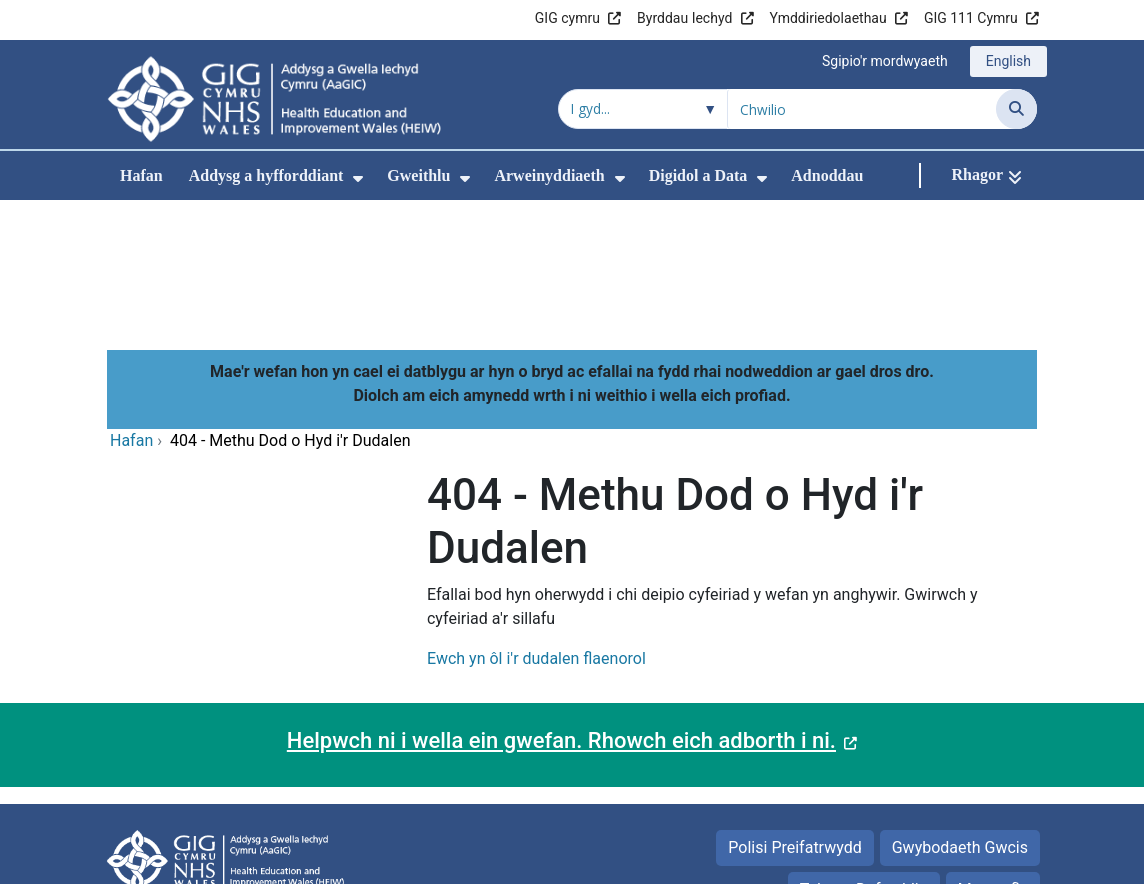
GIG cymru (567, 18)
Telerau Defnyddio (864, 755)
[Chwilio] (1016, 109)
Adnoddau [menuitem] (827, 175)
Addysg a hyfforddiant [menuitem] (266, 175)
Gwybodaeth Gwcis (960, 713)
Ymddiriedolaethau (828, 18)
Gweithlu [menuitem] (418, 175)
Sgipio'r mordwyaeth (885, 61)
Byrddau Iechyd (684, 18)
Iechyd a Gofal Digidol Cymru (913, 858)
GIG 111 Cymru (971, 18)
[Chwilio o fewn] (643, 109)
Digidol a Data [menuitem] (698, 175)
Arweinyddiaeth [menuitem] (549, 175)
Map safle (993, 755)
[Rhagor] (986, 175)
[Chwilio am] (862, 109)
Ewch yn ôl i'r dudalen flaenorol (536, 524)
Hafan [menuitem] (141, 175)
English (1008, 61)
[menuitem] (358, 178)
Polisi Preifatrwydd (794, 713)
